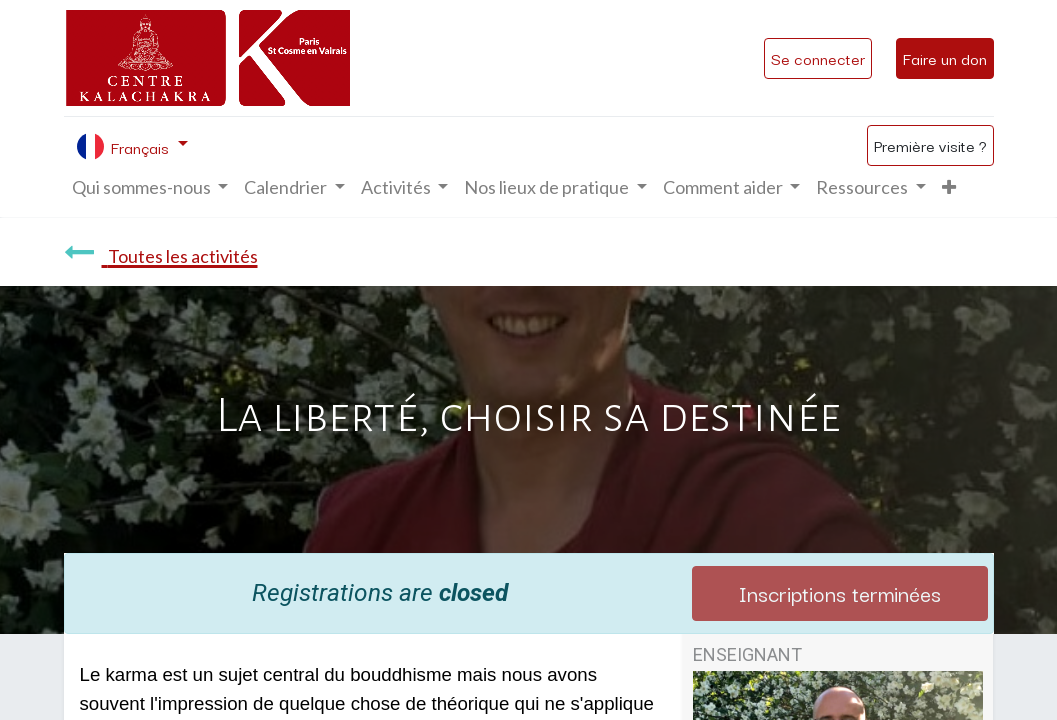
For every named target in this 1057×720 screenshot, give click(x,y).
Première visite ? (930, 145)
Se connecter (818, 58)
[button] (949, 187)
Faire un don (945, 58)
